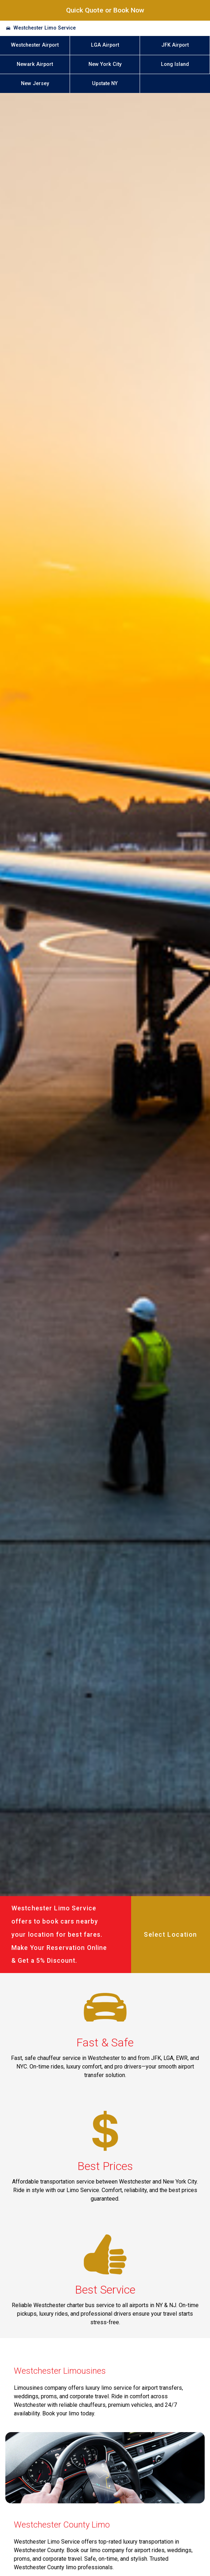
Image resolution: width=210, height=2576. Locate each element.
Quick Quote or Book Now (105, 10)
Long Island (175, 64)
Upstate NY (105, 83)
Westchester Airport (35, 45)
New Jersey (35, 83)
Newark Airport (35, 64)
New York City (105, 64)
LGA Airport (105, 45)
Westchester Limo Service (45, 28)
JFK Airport (175, 45)
